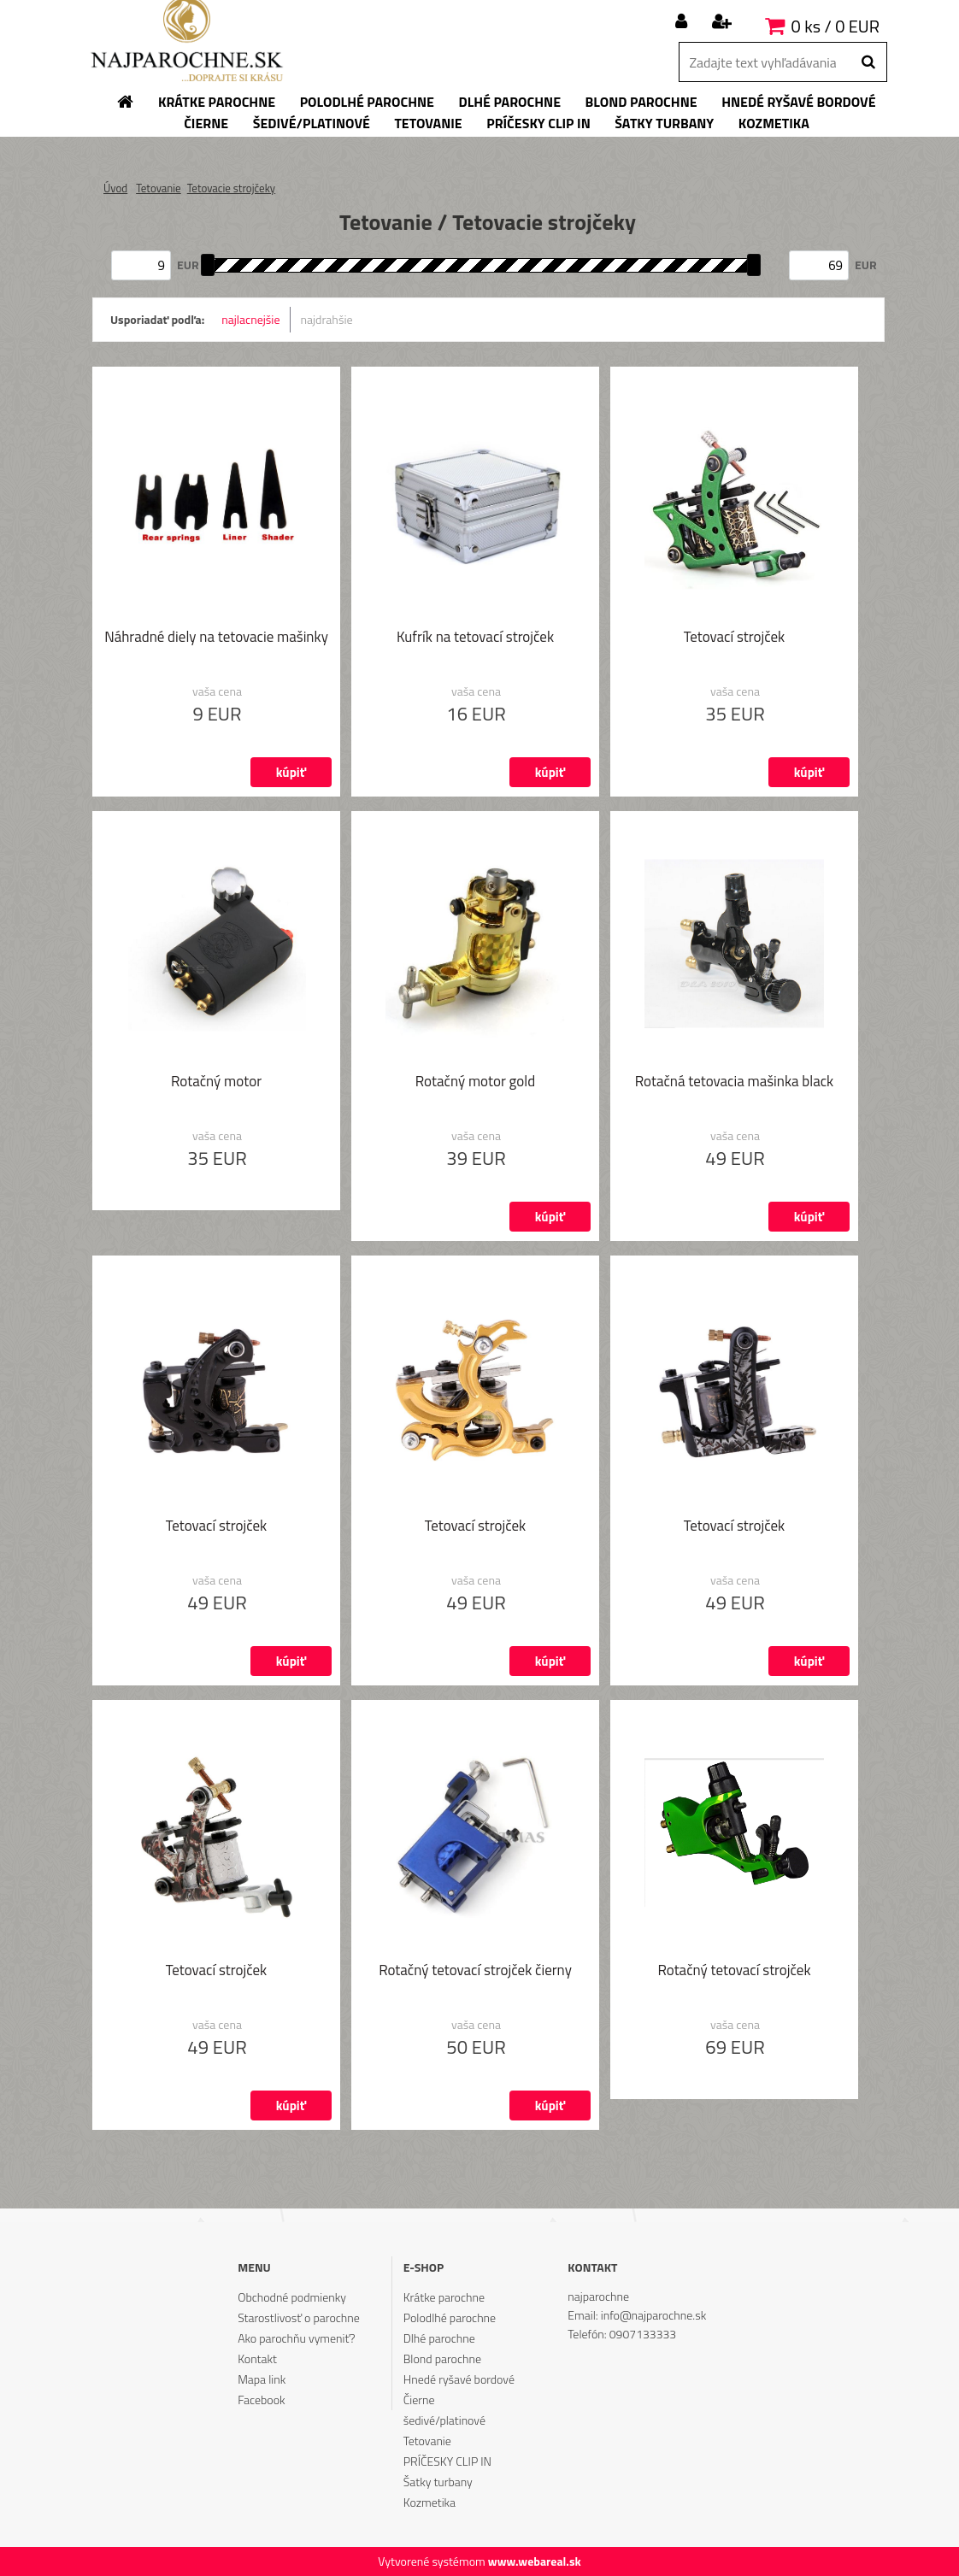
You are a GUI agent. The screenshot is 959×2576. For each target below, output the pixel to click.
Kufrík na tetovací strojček (475, 638)
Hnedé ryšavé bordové (459, 2379)
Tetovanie (158, 188)
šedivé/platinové (444, 2420)
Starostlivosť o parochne (299, 2317)
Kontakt (257, 2358)
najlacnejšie (250, 319)
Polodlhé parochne (449, 2317)
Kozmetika (429, 2502)
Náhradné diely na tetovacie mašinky (216, 638)
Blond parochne (442, 2358)
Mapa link (261, 2379)
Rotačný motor (216, 1082)
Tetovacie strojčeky (231, 188)
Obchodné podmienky (292, 2297)
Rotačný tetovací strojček (733, 1971)
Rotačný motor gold (475, 1082)
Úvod (115, 188)
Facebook (261, 2399)
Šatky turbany (438, 2482)
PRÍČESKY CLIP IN (447, 2461)
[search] (868, 62)
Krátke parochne (444, 2297)
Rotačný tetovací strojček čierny (475, 1971)
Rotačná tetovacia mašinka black (734, 1082)
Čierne (419, 2399)
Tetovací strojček (734, 638)
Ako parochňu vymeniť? (297, 2338)
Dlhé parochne (439, 2338)
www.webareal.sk (534, 2561)
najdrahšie (327, 319)
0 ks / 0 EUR (835, 26)
